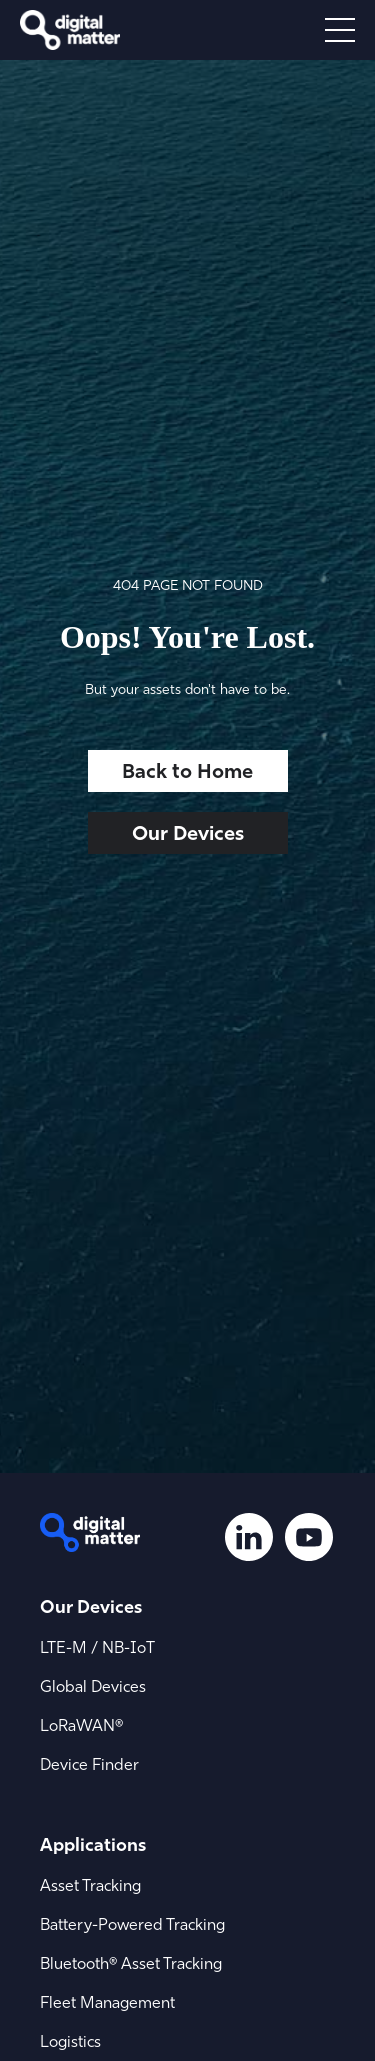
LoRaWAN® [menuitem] (81, 1725)
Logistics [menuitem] (70, 2041)
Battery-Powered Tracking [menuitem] (132, 1924)
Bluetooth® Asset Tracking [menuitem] (131, 1963)
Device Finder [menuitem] (89, 1764)
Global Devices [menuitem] (93, 1686)
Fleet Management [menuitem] (107, 2002)
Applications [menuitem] (93, 1844)
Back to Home (187, 770)
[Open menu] (340, 30)
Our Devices (188, 832)
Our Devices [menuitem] (91, 1606)
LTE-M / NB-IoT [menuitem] (97, 1647)
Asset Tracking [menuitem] (90, 1885)
